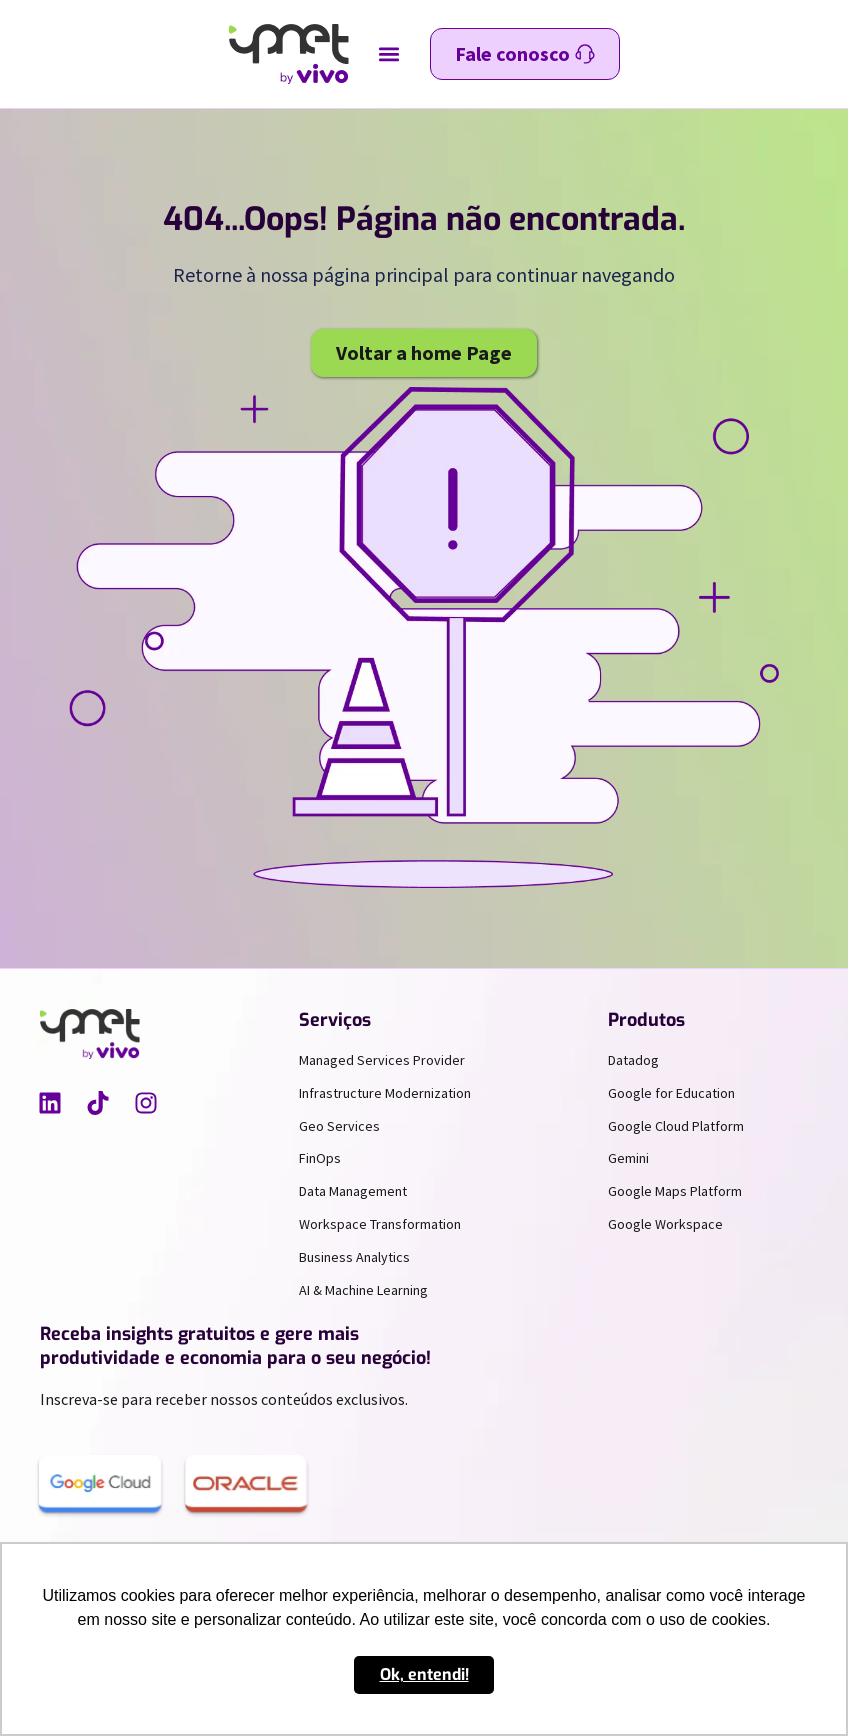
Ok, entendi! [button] (424, 1674)
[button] (389, 54)
